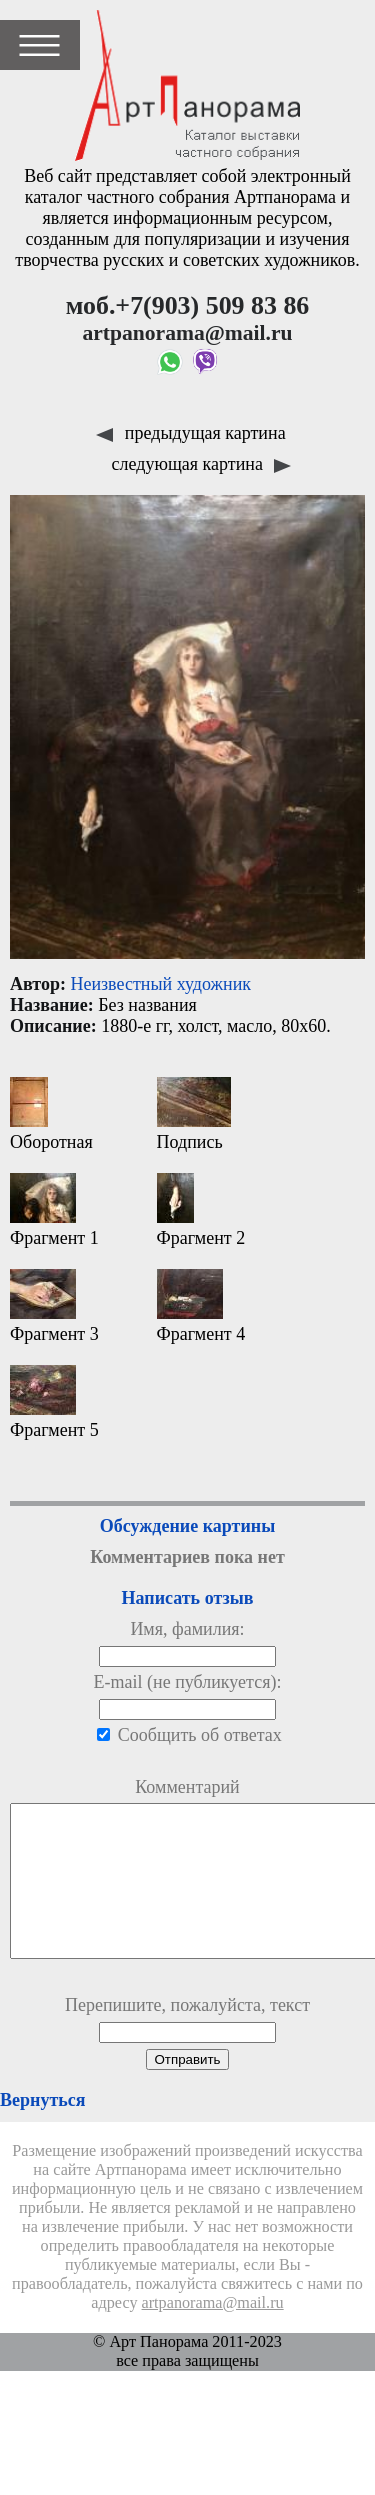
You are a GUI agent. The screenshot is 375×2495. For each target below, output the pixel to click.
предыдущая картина (190, 433)
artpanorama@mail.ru (213, 2333)
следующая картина (202, 464)
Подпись (194, 1114)
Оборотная (51, 1114)
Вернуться (42, 2130)
